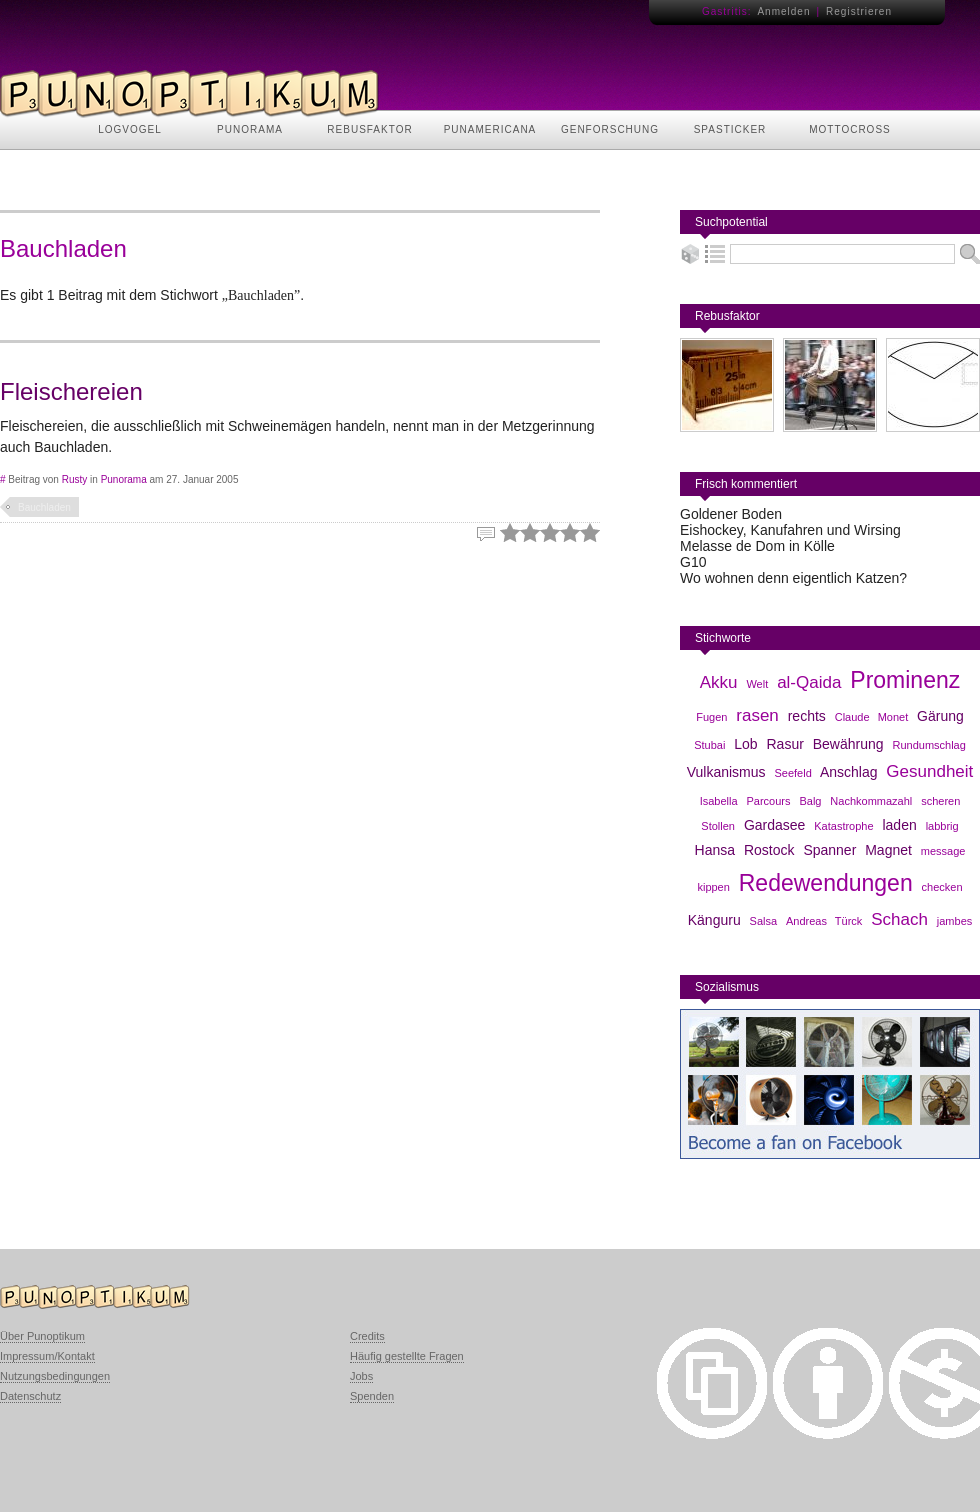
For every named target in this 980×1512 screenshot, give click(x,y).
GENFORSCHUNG (610, 129)
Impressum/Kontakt (47, 1356)
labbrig (942, 826)
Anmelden (783, 11)
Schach (899, 919)
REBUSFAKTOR (369, 129)
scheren (940, 801)
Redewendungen (826, 883)
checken (942, 887)
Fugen (711, 717)
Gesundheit (929, 771)
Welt (757, 684)
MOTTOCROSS (849, 129)
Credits (367, 1336)
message (943, 851)
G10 (693, 562)
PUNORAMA (250, 129)
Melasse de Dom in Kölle (757, 546)
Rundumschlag (928, 745)
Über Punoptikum (42, 1336)
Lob (745, 744)
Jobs (361, 1376)
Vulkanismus (726, 772)
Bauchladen (44, 507)
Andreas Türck (824, 921)
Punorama (124, 479)
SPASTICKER (730, 129)
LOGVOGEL (130, 129)
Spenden (372, 1396)
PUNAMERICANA (490, 129)
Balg (810, 801)
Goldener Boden (731, 514)
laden (899, 825)
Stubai (709, 745)
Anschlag (849, 772)
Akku (719, 682)
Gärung (940, 716)
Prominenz (905, 680)
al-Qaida (809, 682)
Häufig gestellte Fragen (407, 1356)
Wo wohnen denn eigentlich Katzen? (793, 578)
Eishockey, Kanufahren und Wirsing (790, 530)
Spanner (829, 850)
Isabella (719, 801)
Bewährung (848, 744)
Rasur (785, 744)
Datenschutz (30, 1396)
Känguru (714, 920)
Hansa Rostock (745, 850)
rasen (757, 715)
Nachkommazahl (871, 801)
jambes (954, 921)
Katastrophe (843, 826)
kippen (713, 887)
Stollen (718, 826)
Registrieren (859, 11)
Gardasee (774, 825)
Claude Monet (872, 717)
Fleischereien (71, 391)
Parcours (769, 801)
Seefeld (792, 773)
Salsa (764, 921)
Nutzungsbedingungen (55, 1376)
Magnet (888, 850)
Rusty (75, 479)
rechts (807, 716)
